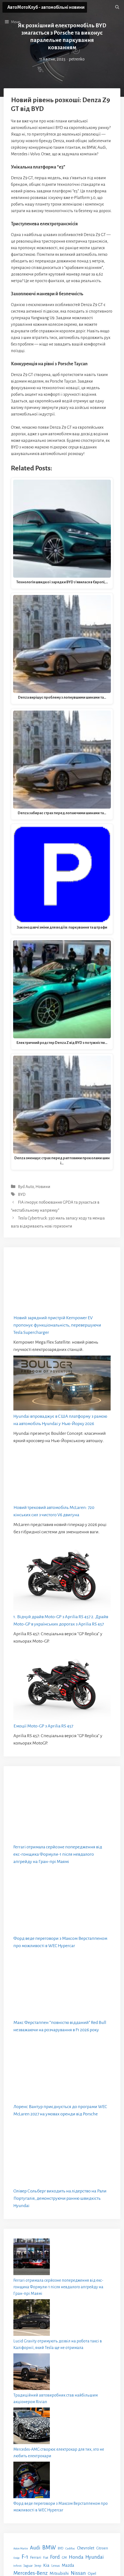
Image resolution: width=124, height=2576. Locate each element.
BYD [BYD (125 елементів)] (60, 2548)
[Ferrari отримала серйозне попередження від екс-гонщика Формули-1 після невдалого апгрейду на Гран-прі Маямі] (62, 1809)
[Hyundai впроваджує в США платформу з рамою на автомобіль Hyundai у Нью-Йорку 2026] (62, 1384)
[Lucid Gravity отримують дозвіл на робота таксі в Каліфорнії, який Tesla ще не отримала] (31, 2318)
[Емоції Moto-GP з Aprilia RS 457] (62, 1684)
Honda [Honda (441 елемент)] (76, 2557)
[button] (117, 7)
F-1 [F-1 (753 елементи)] (25, 2557)
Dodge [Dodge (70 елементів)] (16, 2557)
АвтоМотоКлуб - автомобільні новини (46, 7)
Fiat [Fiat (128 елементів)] (45, 2557)
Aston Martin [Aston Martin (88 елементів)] (20, 2548)
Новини (42, 1187)
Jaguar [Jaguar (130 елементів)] (28, 2565)
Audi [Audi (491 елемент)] (35, 2547)
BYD (22, 1194)
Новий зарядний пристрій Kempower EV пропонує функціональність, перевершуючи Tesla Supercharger (57, 1325)
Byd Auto (26, 1187)
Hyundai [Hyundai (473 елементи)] (94, 2557)
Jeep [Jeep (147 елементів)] (38, 2565)
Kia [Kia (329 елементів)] (46, 2565)
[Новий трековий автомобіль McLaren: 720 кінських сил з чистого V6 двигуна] (62, 1475)
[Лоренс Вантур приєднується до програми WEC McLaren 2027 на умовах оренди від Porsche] (62, 2069)
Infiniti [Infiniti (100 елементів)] (17, 2565)
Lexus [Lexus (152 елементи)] (55, 2565)
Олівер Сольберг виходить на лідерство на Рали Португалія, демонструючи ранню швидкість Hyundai (59, 2198)
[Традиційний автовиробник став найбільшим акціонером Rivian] (31, 2372)
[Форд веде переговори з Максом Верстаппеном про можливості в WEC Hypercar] (62, 1901)
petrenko (77, 59)
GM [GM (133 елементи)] (64, 2557)
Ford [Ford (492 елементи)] (55, 2557)
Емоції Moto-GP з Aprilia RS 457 (43, 1726)
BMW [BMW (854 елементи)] (49, 2547)
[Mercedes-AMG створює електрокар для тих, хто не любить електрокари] (31, 2427)
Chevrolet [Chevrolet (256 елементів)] (85, 2548)
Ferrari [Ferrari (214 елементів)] (35, 2557)
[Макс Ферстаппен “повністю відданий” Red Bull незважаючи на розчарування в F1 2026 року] (62, 1985)
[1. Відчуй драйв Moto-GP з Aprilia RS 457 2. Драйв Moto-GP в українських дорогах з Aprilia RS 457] (62, 1575)
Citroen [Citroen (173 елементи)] (102, 2548)
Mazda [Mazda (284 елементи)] (68, 2565)
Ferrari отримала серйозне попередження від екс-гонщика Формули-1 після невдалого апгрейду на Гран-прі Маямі (57, 1854)
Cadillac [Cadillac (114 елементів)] (70, 2548)
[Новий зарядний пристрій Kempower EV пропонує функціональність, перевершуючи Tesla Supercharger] (62, 1285)
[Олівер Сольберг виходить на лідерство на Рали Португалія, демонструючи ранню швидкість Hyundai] (62, 2153)
